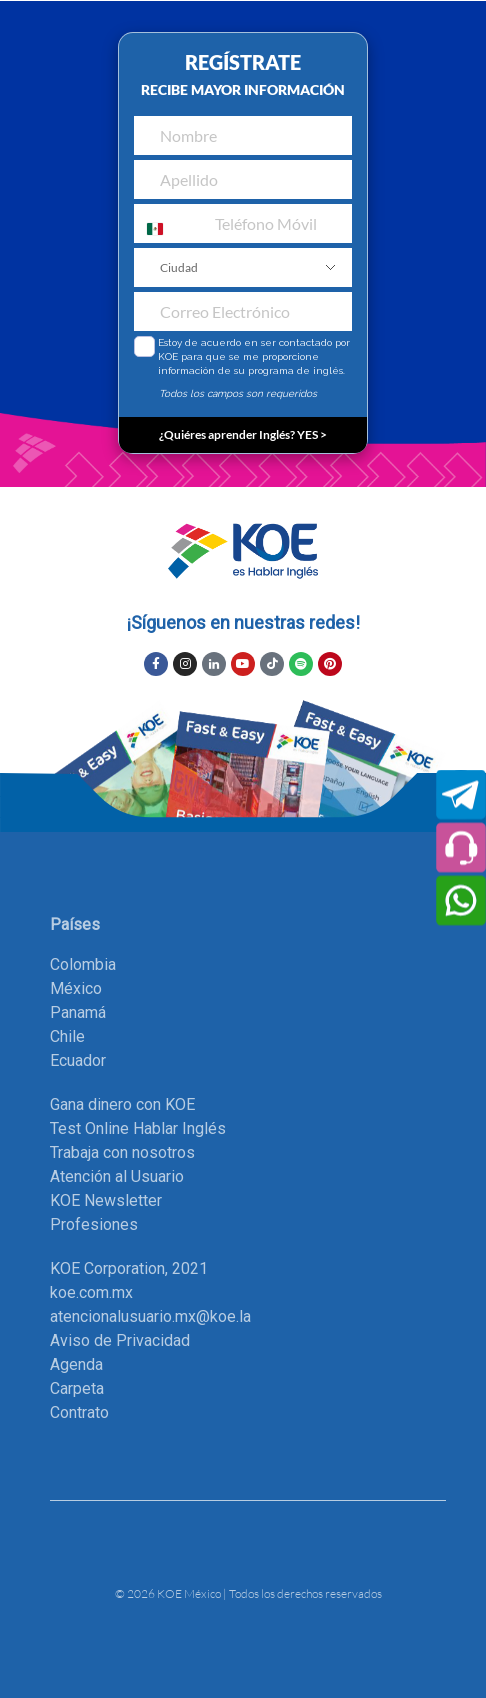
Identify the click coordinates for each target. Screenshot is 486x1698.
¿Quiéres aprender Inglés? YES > (243, 434)
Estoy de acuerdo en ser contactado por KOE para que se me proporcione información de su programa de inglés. (254, 356)
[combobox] (153, 229)
